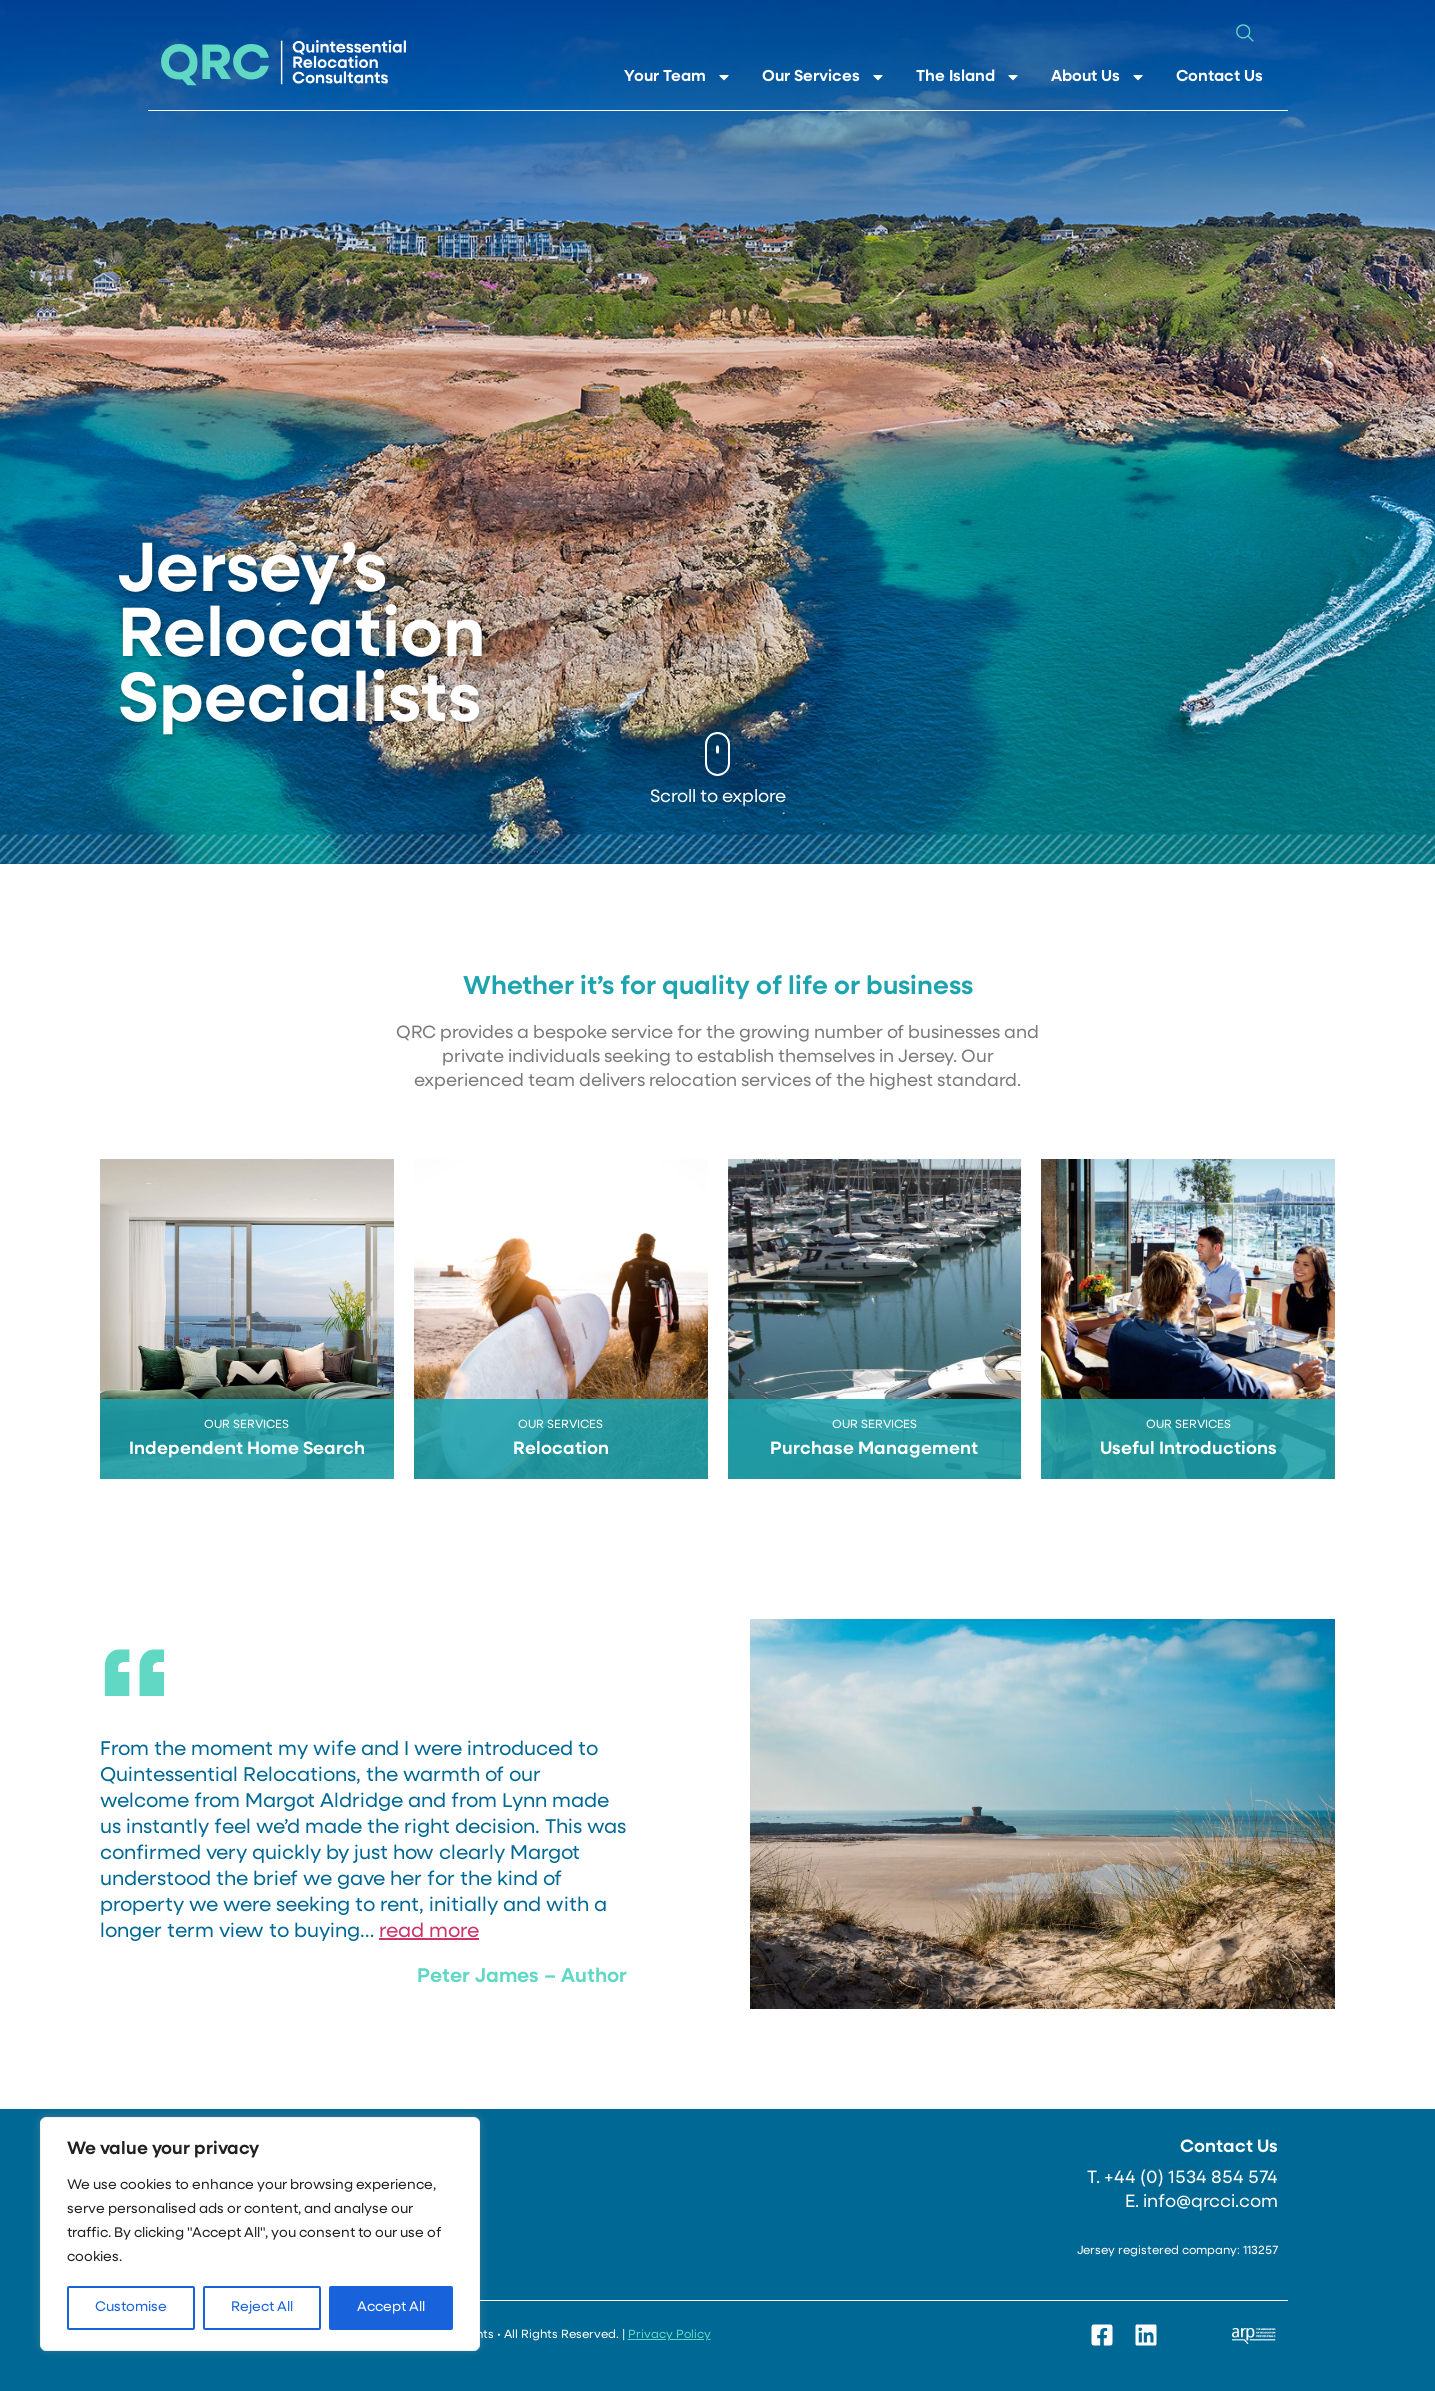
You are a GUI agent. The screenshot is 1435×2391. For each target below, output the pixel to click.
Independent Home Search (247, 1449)
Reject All (262, 2307)
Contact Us (1219, 77)
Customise (131, 2307)
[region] (260, 2234)
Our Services (824, 77)
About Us (1098, 77)
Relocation (561, 1449)
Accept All (391, 2307)
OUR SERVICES (246, 1425)
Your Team (678, 77)
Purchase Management (874, 1449)
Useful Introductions (1188, 1449)
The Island (968, 77)
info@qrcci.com (1210, 2202)
